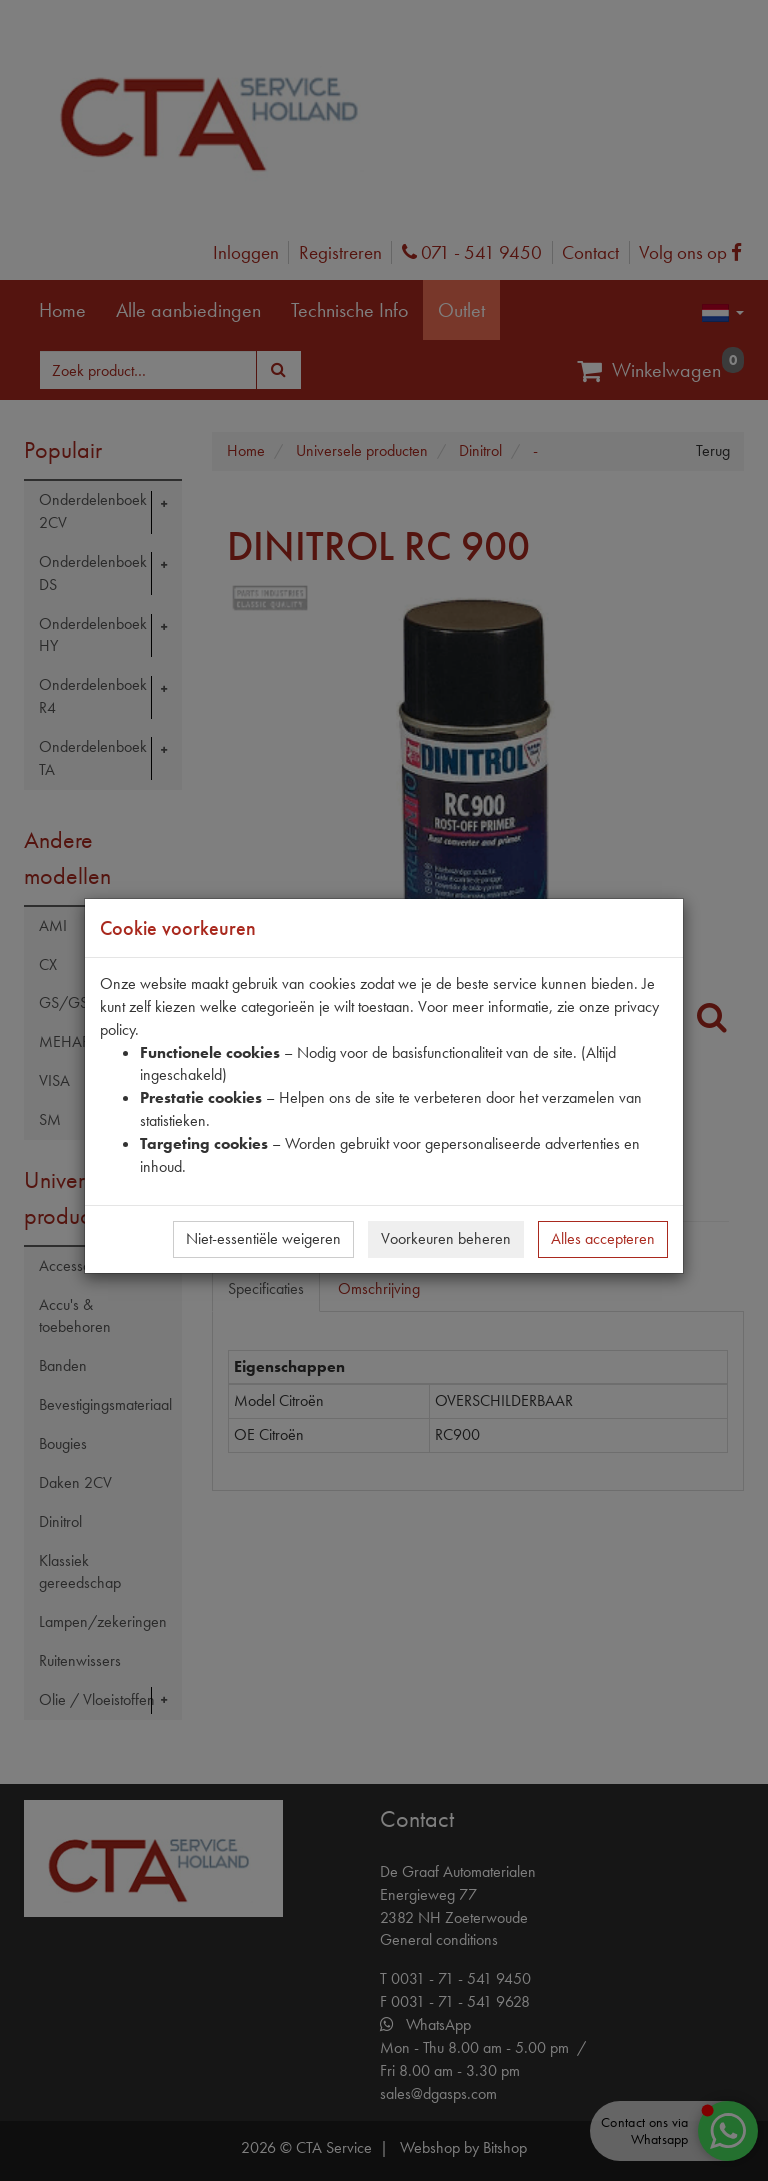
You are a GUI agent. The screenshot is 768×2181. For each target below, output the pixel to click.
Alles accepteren (603, 1238)
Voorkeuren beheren (446, 1238)
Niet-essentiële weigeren (263, 1238)
